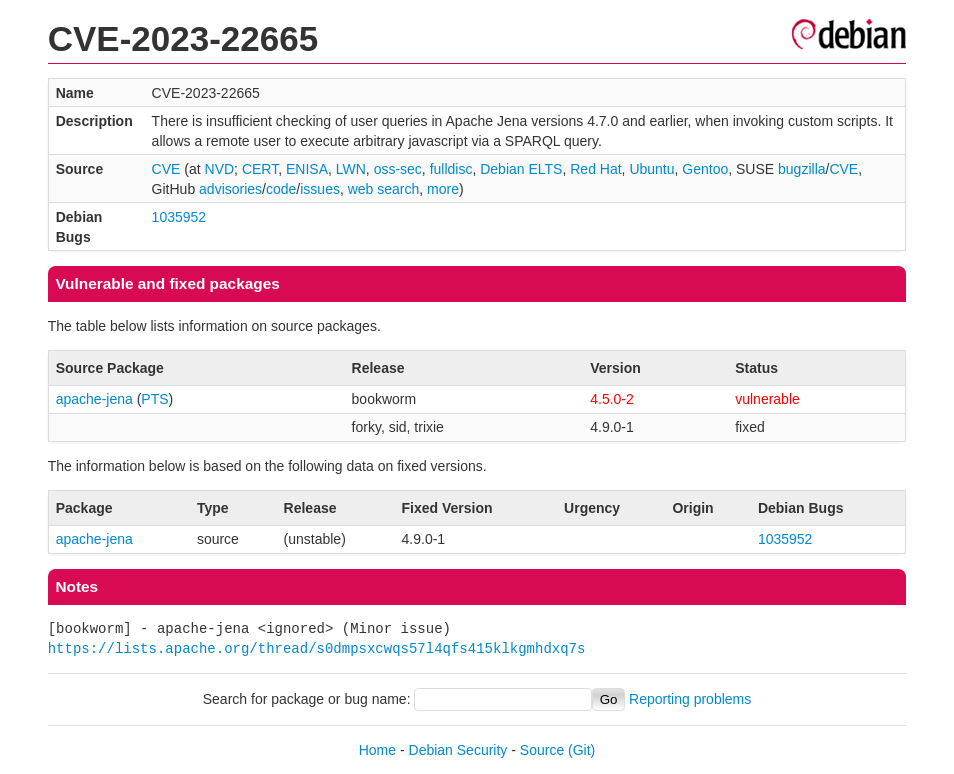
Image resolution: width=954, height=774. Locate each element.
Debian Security (458, 750)
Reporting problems (690, 699)
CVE (166, 169)
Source (542, 750)
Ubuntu (651, 169)
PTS (154, 399)
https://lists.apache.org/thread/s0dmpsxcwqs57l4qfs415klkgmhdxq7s (317, 648)
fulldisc (451, 169)
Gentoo (705, 169)
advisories (230, 189)
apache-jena (94, 399)
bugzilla (801, 169)
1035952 (179, 217)
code (281, 189)
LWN (351, 169)
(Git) (581, 750)
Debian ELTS (521, 169)
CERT (260, 169)
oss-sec (398, 169)
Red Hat (595, 169)
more (443, 189)
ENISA (307, 169)
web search (384, 189)
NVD (220, 169)
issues (320, 189)
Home (377, 750)
